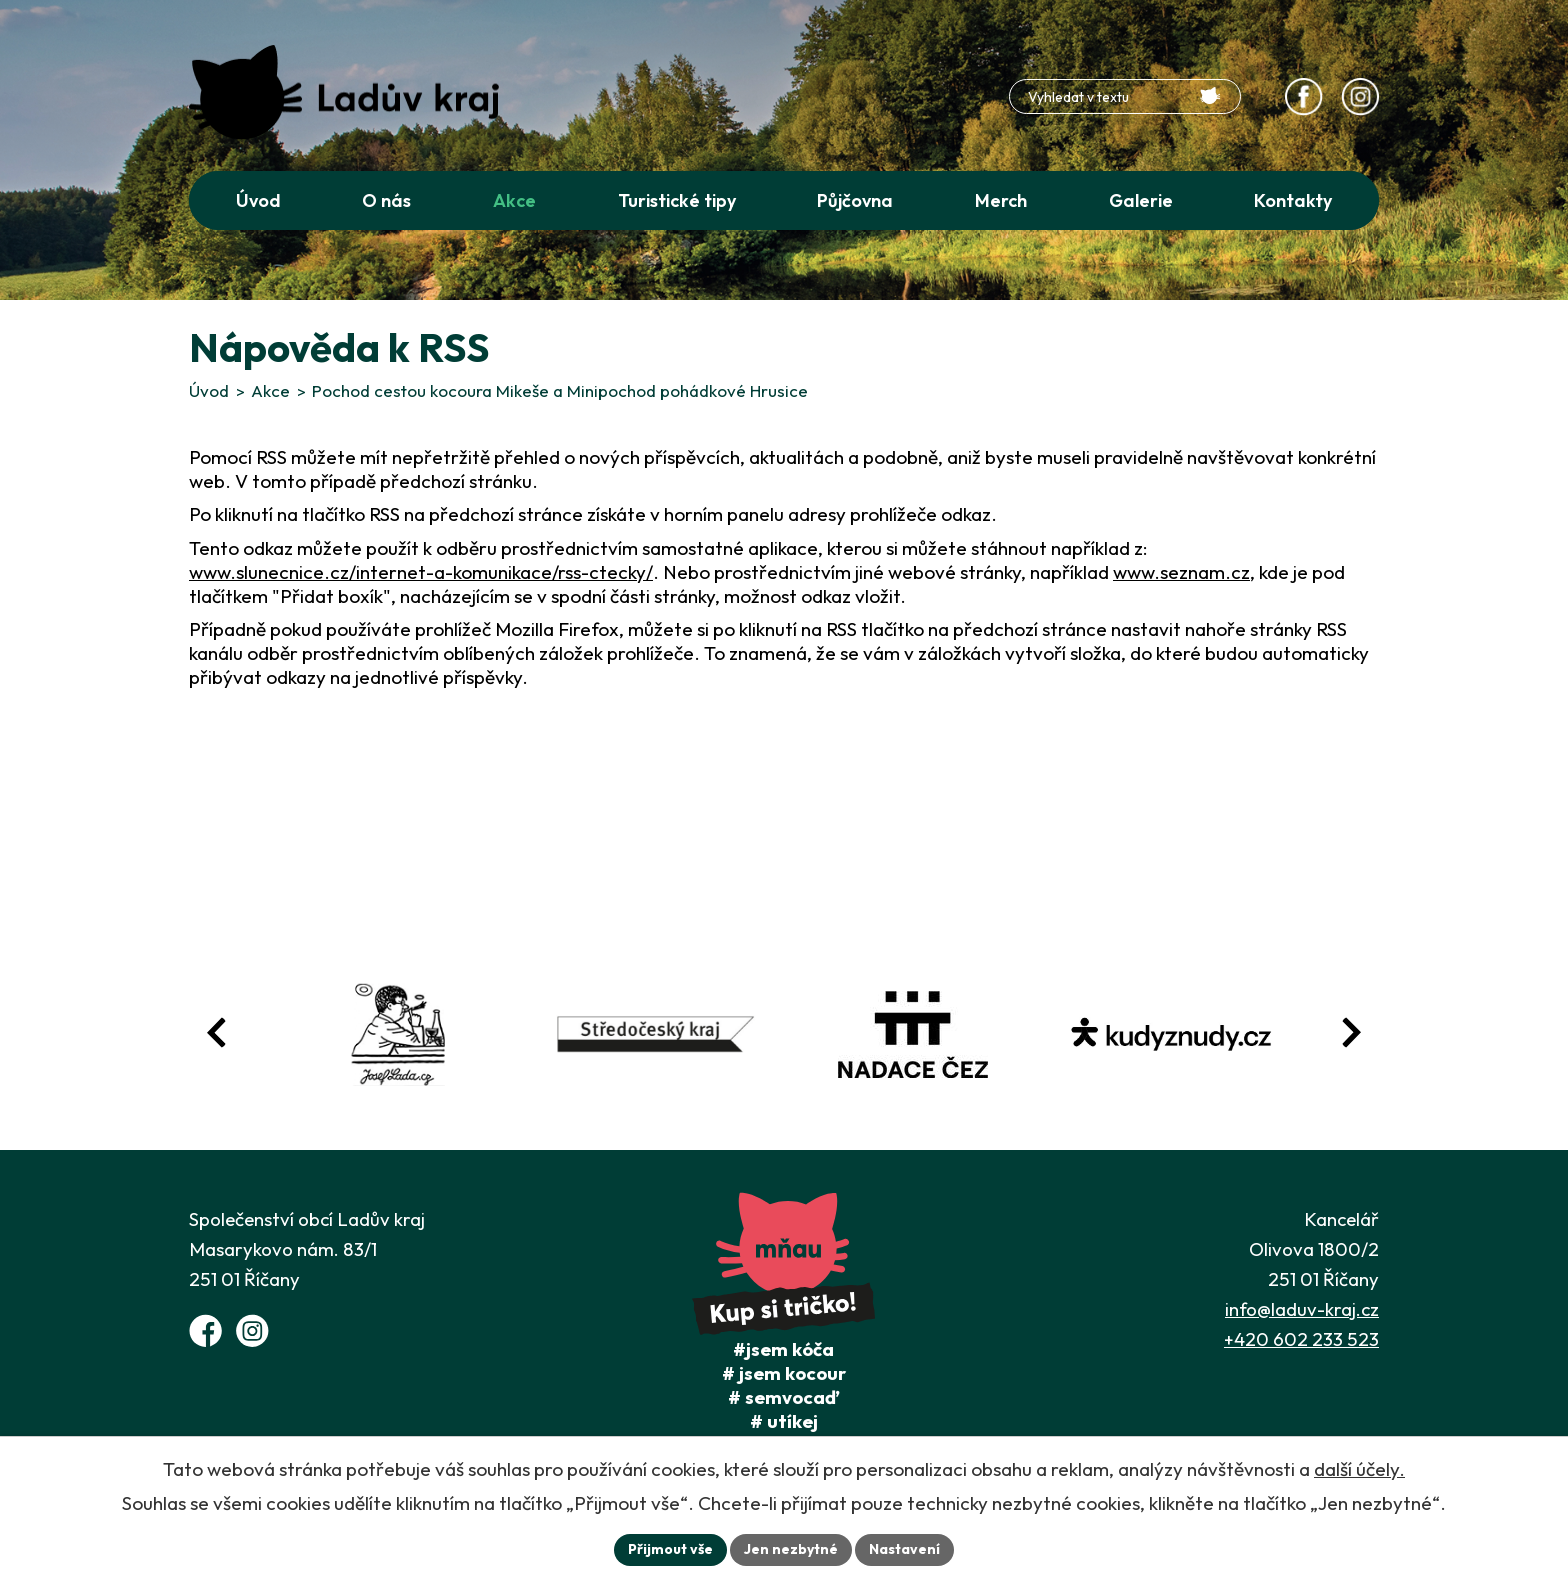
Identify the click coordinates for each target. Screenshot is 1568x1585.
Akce (270, 390)
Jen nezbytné (791, 1549)
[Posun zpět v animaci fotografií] (217, 1032)
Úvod (209, 390)
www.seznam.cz (1181, 572)
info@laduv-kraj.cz (1302, 1309)
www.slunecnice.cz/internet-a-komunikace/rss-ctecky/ (421, 572)
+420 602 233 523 (1301, 1339)
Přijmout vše (670, 1549)
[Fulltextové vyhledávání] (1125, 96)
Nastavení (904, 1549)
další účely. (1359, 1469)
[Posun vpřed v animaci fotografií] (1351, 1032)
